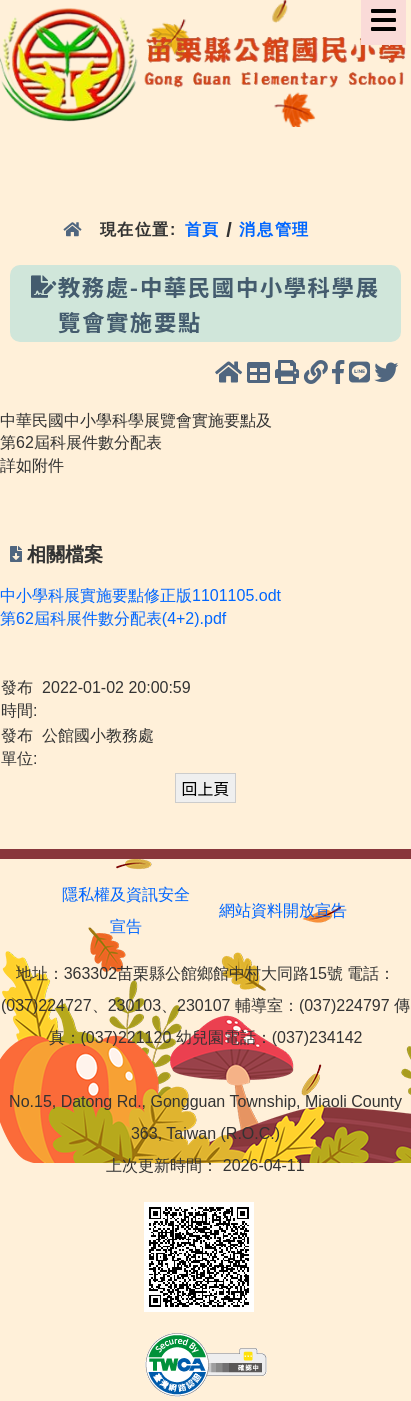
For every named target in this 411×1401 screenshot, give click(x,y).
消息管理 (274, 229)
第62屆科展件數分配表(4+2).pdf (113, 618)
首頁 (202, 229)
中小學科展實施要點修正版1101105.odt (140, 595)
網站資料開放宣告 (283, 910)
